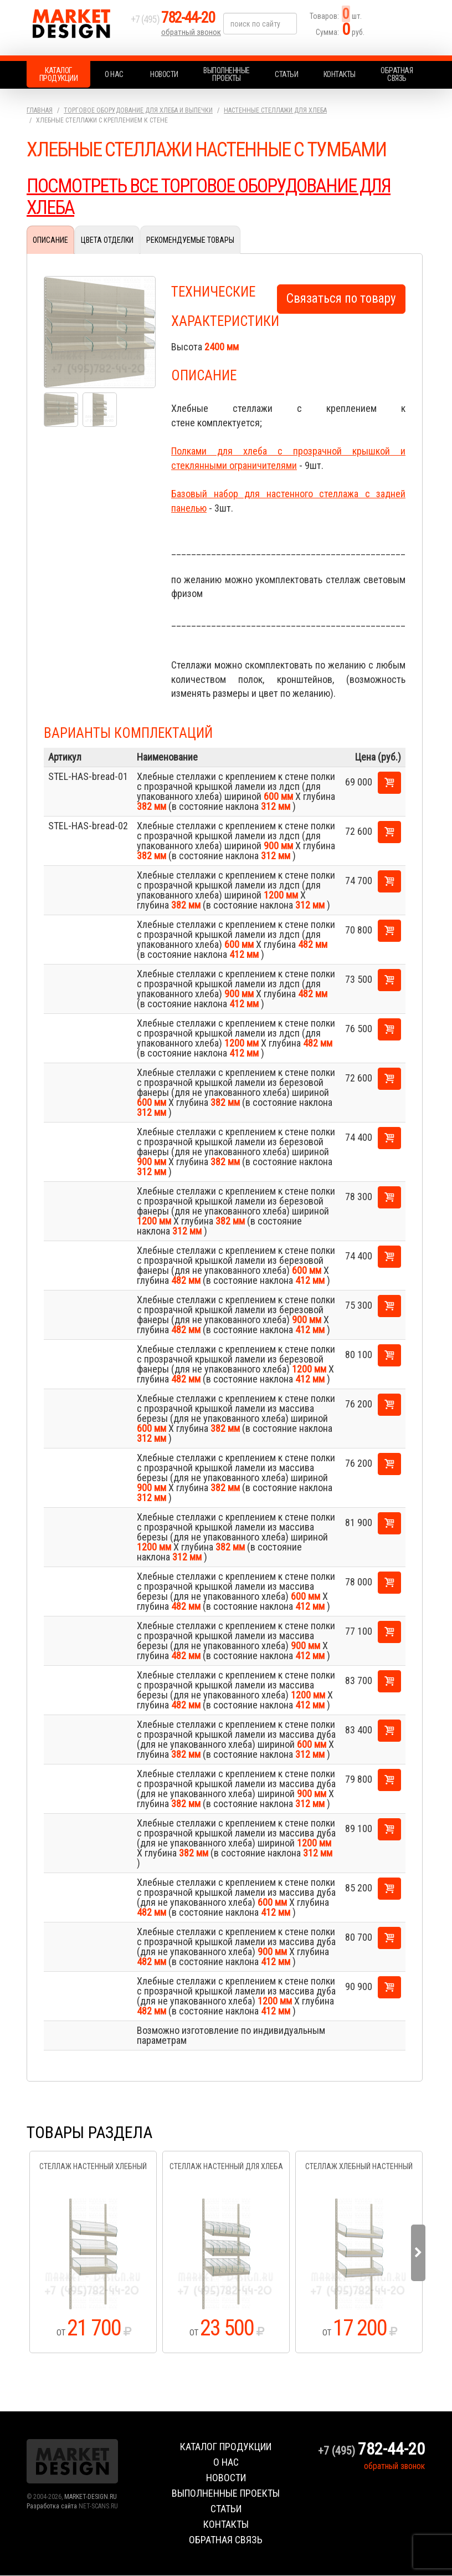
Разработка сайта (52, 2507)
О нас (114, 74)
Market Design (76, 27)
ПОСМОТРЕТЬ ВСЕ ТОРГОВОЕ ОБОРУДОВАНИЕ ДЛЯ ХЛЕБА (217, 197)
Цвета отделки (107, 240)
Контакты (339, 74)
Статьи (286, 74)
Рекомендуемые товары (190, 240)
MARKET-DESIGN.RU (90, 2497)
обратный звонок (192, 36)
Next (418, 2253)
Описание (50, 240)
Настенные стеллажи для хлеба (275, 110)
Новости (164, 74)
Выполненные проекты (226, 74)
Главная (40, 110)
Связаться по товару (341, 299)
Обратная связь (397, 74)
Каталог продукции (58, 74)
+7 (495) (178, 23)
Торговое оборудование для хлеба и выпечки (138, 110)
